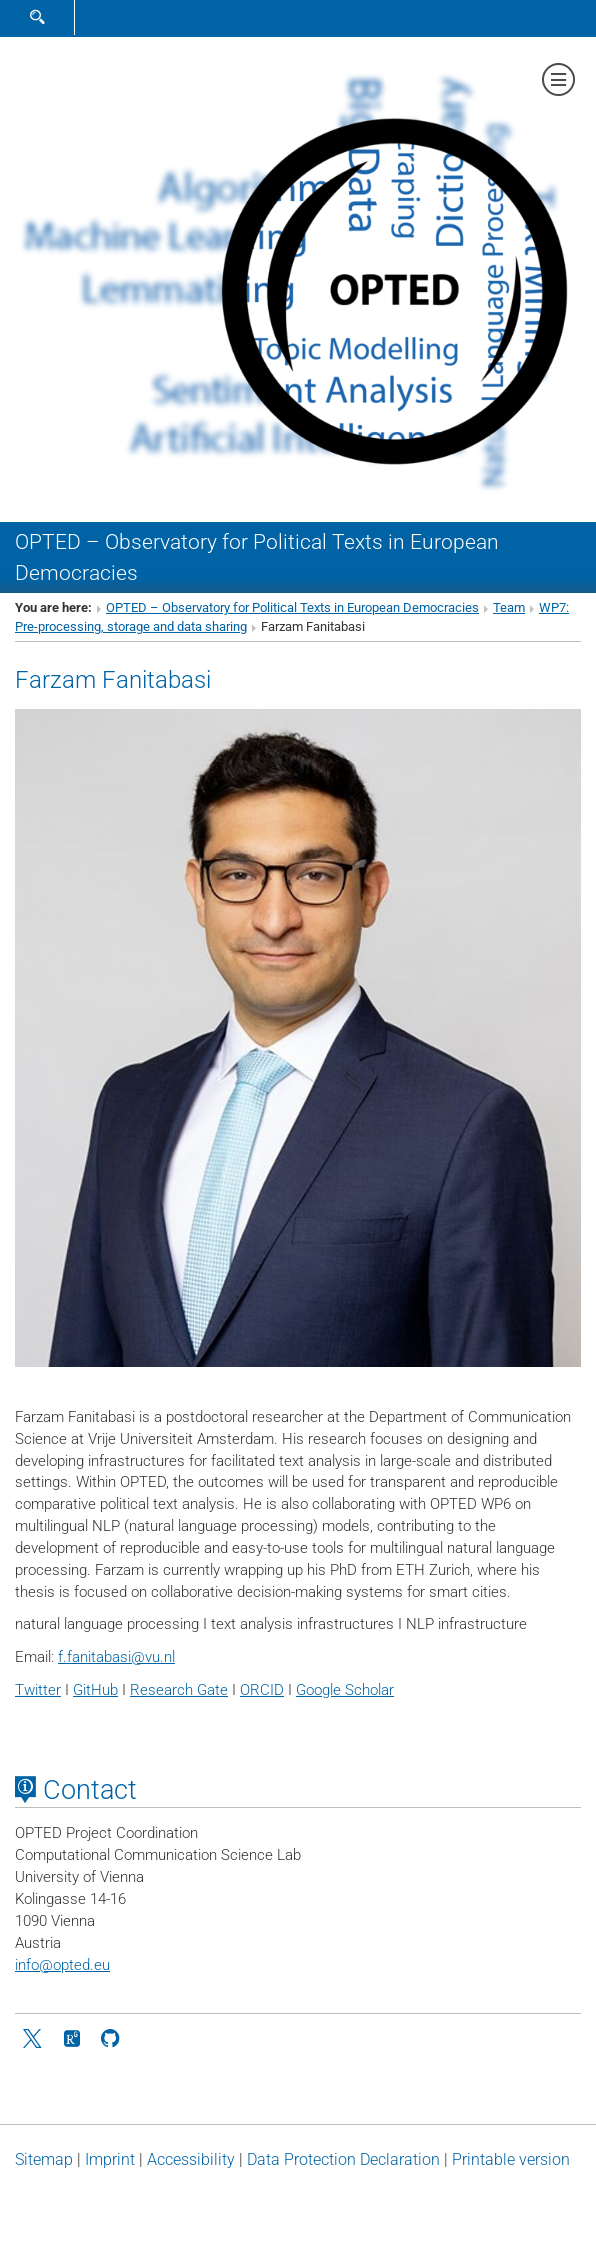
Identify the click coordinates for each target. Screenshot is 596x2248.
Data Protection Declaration (343, 2159)
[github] (110, 2037)
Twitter (38, 1690)
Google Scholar (345, 1690)
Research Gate (179, 1690)
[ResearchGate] (72, 2037)
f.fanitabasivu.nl (116, 1657)
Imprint (110, 2159)
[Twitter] (34, 2037)
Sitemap (44, 2159)
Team (509, 607)
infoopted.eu (62, 1965)
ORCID (262, 1690)
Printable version (511, 2159)
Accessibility (191, 2159)
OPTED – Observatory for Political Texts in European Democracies (292, 607)
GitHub (95, 1690)
